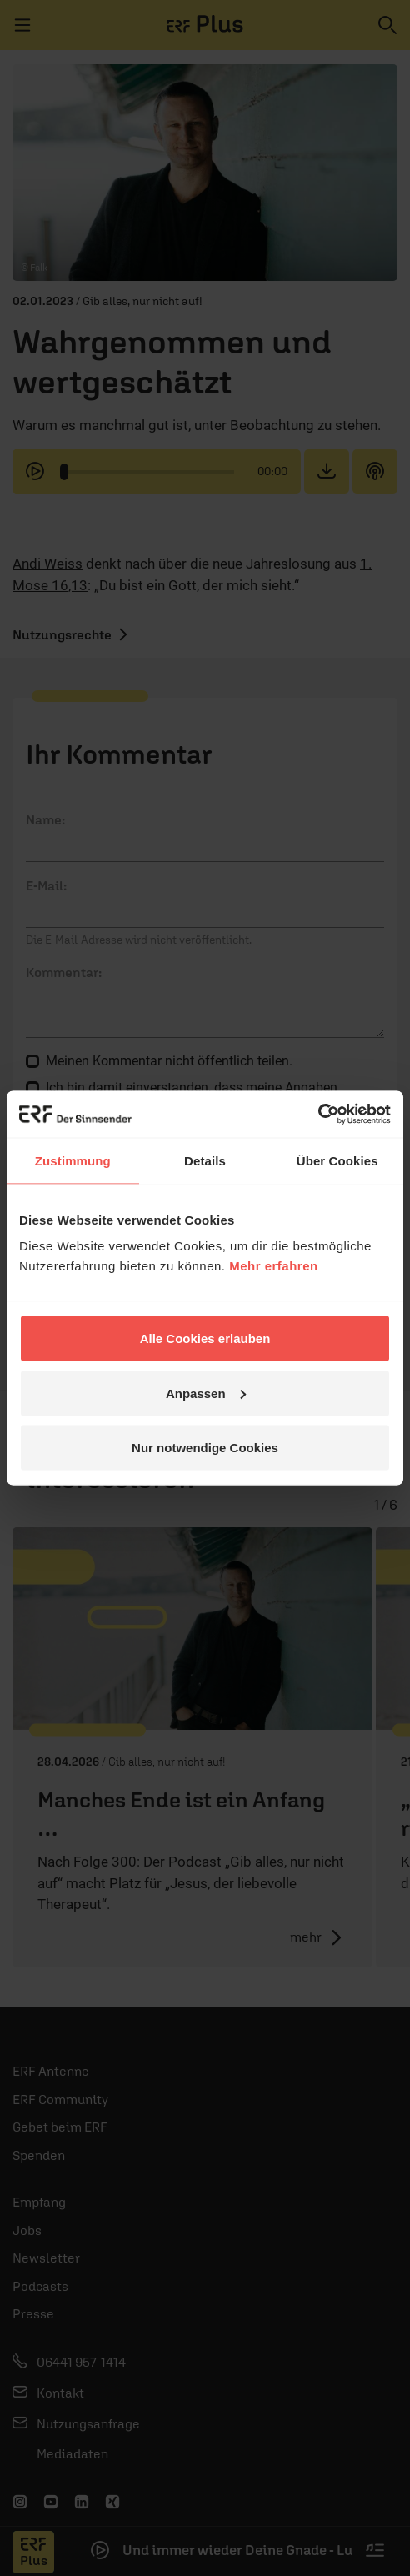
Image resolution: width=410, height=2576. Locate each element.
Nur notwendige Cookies (205, 1448)
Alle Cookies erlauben (205, 1338)
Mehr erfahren (273, 1266)
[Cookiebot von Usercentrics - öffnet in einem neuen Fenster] (318, 1114)
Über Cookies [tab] (337, 1160)
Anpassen (206, 1393)
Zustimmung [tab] (73, 1160)
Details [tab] (205, 1160)
